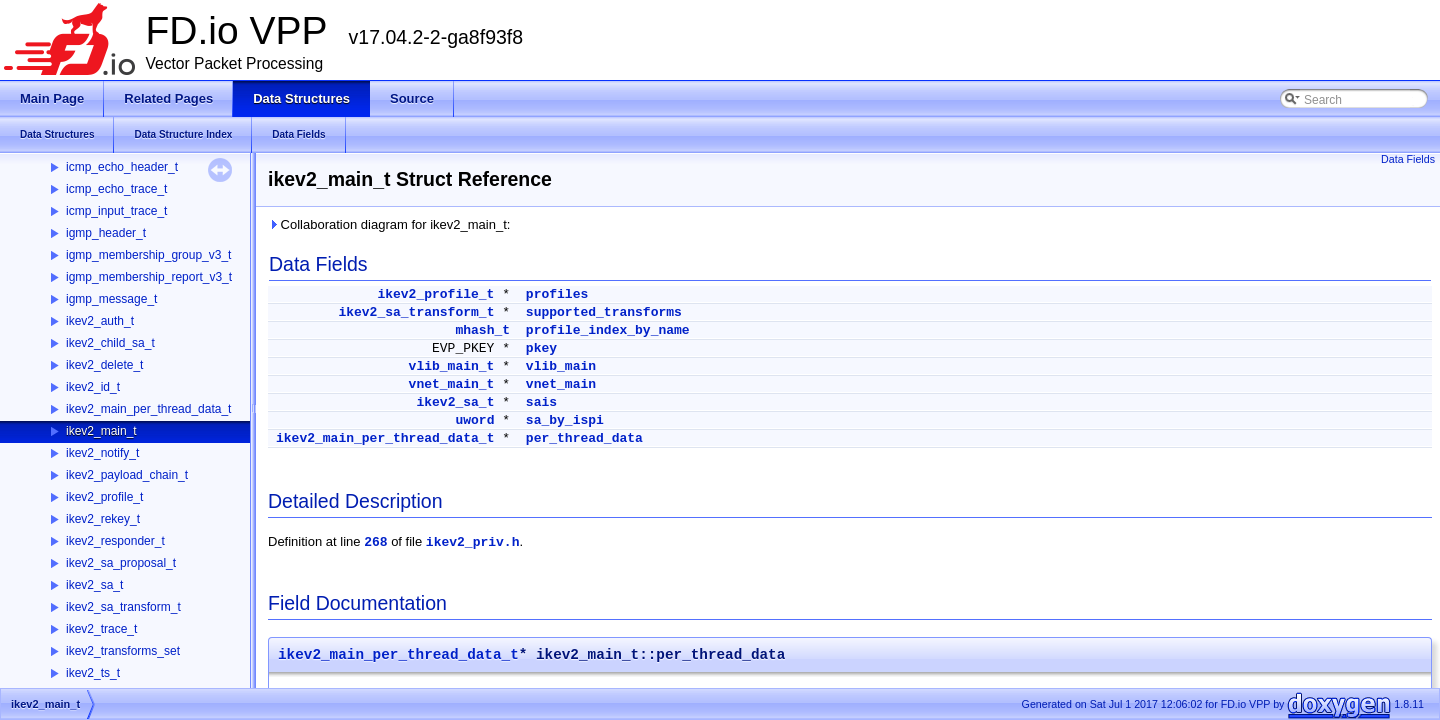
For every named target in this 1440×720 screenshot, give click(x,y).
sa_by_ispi (565, 420)
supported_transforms (604, 312)
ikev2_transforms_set (123, 651)
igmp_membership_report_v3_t (149, 277)
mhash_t (482, 330)
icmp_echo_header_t (122, 167)
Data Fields (1408, 159)
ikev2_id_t (93, 387)
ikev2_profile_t (104, 497)
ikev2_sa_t (94, 585)
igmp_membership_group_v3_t (148, 255)
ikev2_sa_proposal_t (121, 563)
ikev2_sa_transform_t (123, 607)
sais (541, 402)
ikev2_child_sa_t (110, 343)
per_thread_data (584, 438)
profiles (557, 294)
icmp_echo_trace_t (116, 189)
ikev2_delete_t (104, 365)
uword (474, 420)
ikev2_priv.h (473, 542)
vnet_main (561, 384)
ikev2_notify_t (102, 453)
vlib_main (561, 366)
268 (375, 542)
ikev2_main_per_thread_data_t (148, 409)
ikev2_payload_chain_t (127, 475)
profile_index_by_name (608, 330)
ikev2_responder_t (115, 541)
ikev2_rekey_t (103, 519)
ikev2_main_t (101, 431)
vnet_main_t (452, 384)
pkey (541, 348)
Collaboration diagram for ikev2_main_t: (389, 224)
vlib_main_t (452, 366)
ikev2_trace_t (101, 629)
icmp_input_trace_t (116, 211)
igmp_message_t (111, 299)
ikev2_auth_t (100, 321)
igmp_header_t (106, 233)
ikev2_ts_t (93, 673)
